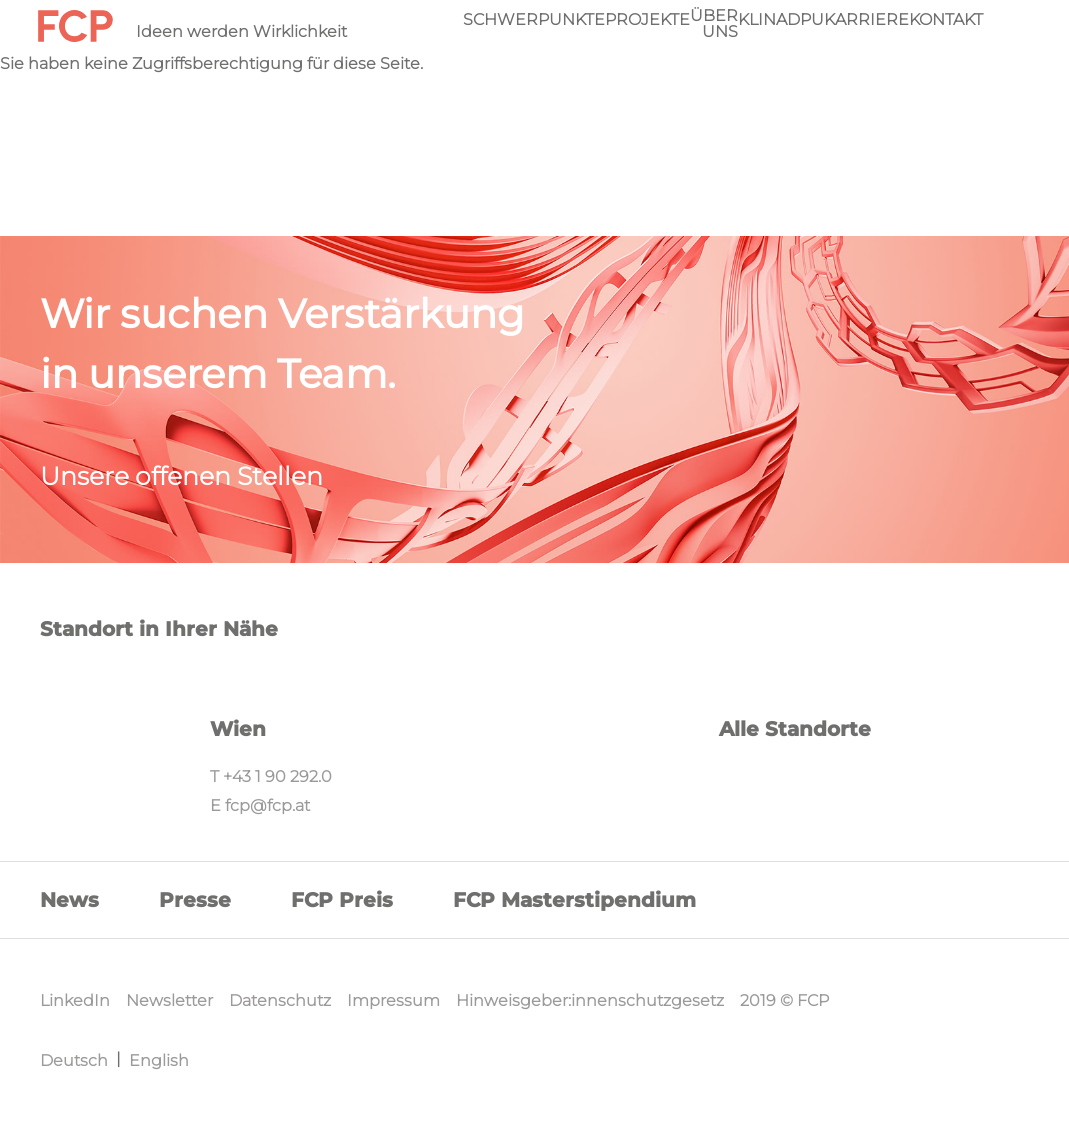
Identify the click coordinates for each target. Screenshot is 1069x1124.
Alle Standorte (795, 729)
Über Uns (714, 24)
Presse (195, 900)
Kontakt (946, 20)
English (159, 1060)
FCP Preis (342, 900)
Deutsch (74, 1060)
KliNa (762, 20)
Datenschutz (280, 1000)
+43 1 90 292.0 (277, 776)
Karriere (866, 20)
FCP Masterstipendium (574, 900)
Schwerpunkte (534, 20)
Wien (238, 729)
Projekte (647, 20)
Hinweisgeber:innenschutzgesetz (590, 1000)
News (69, 900)
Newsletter (169, 1000)
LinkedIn (75, 1000)
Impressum (393, 1000)
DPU (805, 20)
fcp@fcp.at (267, 805)
